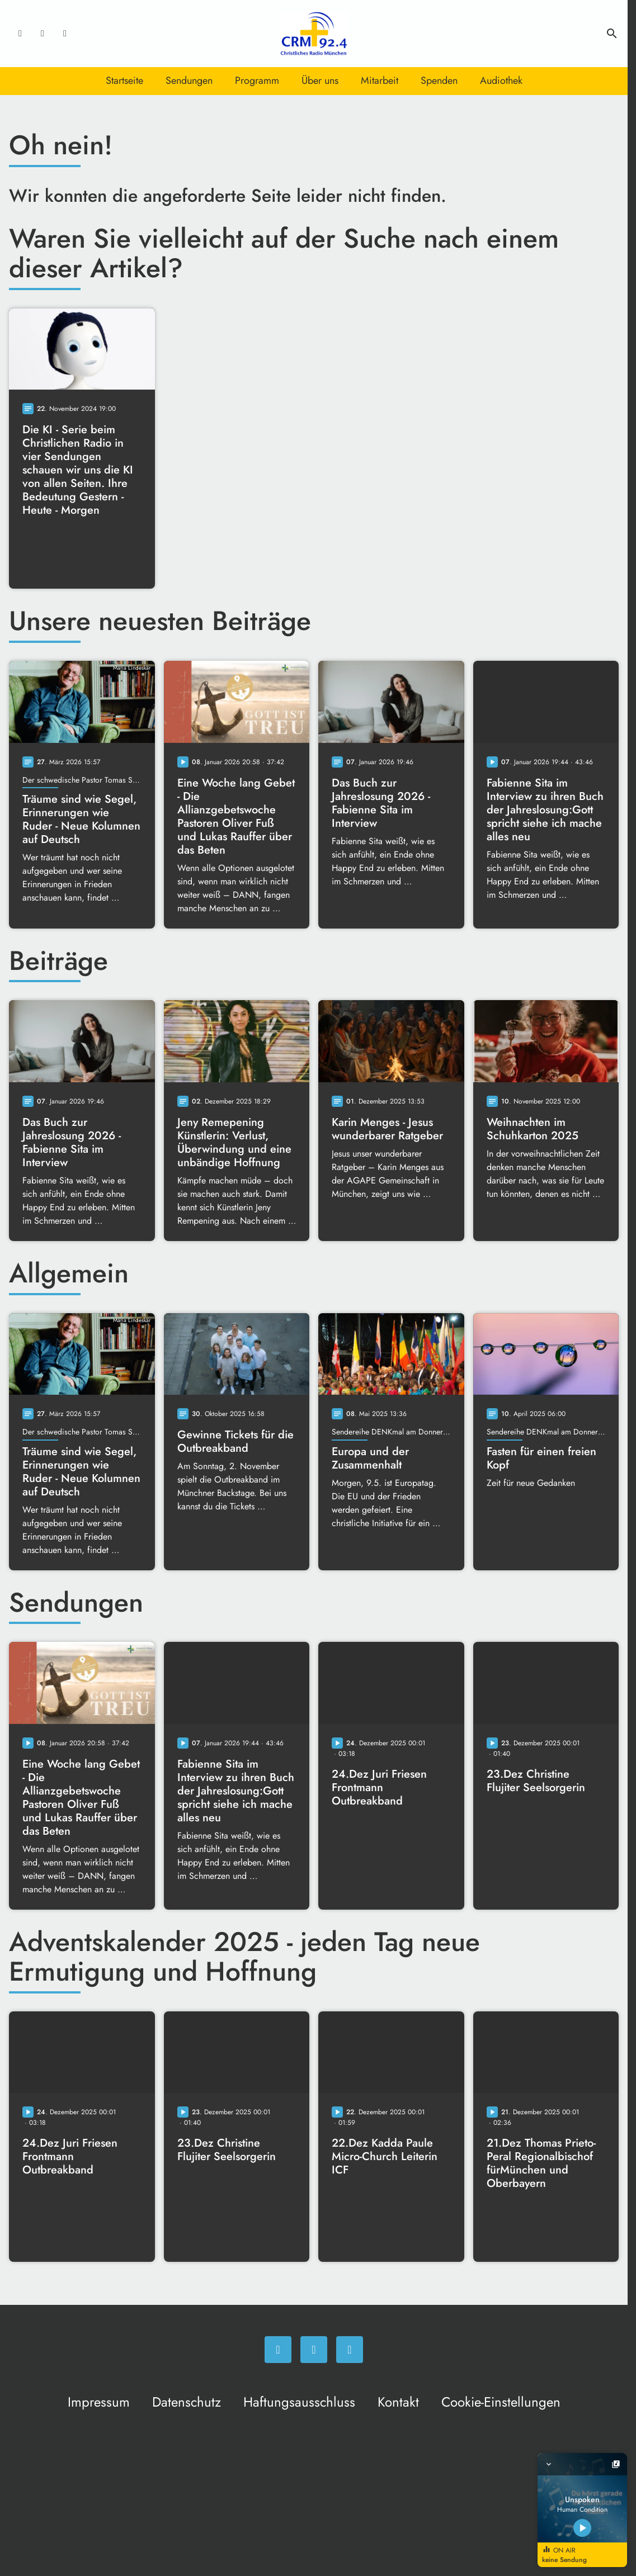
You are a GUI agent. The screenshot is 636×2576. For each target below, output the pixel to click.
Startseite (124, 80)
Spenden (439, 80)
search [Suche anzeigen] (612, 33)
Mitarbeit (379, 80)
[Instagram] (42, 33)
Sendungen (189, 80)
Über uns (319, 80)
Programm (257, 80)
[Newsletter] (65, 33)
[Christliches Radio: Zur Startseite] (314, 33)
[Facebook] (20, 33)
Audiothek (501, 80)
